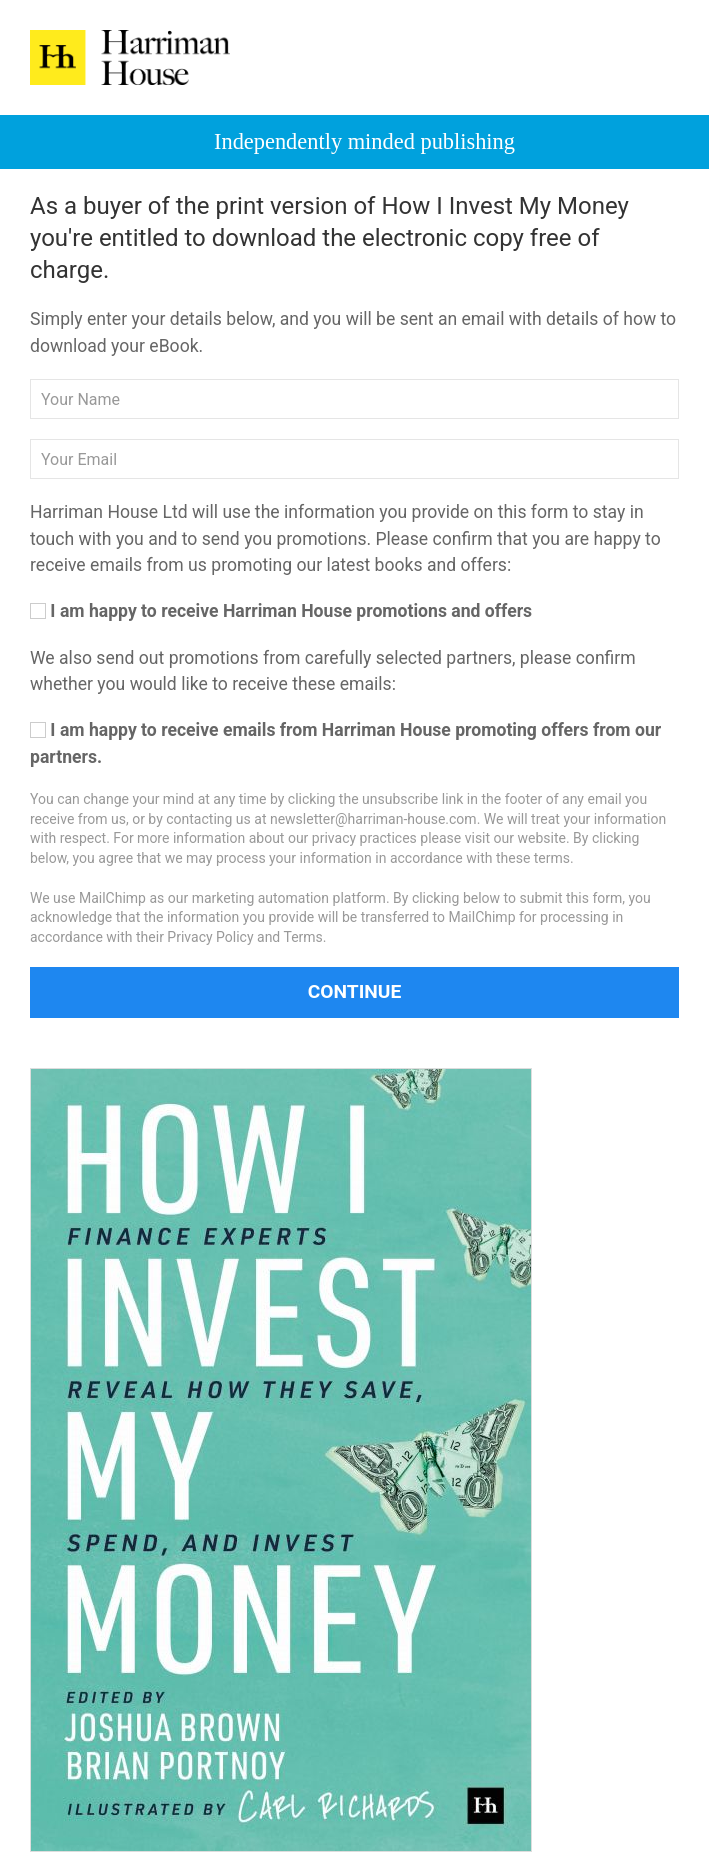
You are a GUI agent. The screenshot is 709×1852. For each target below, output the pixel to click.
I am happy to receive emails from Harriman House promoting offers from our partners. (345, 743)
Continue (355, 991)
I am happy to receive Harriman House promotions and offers (281, 611)
